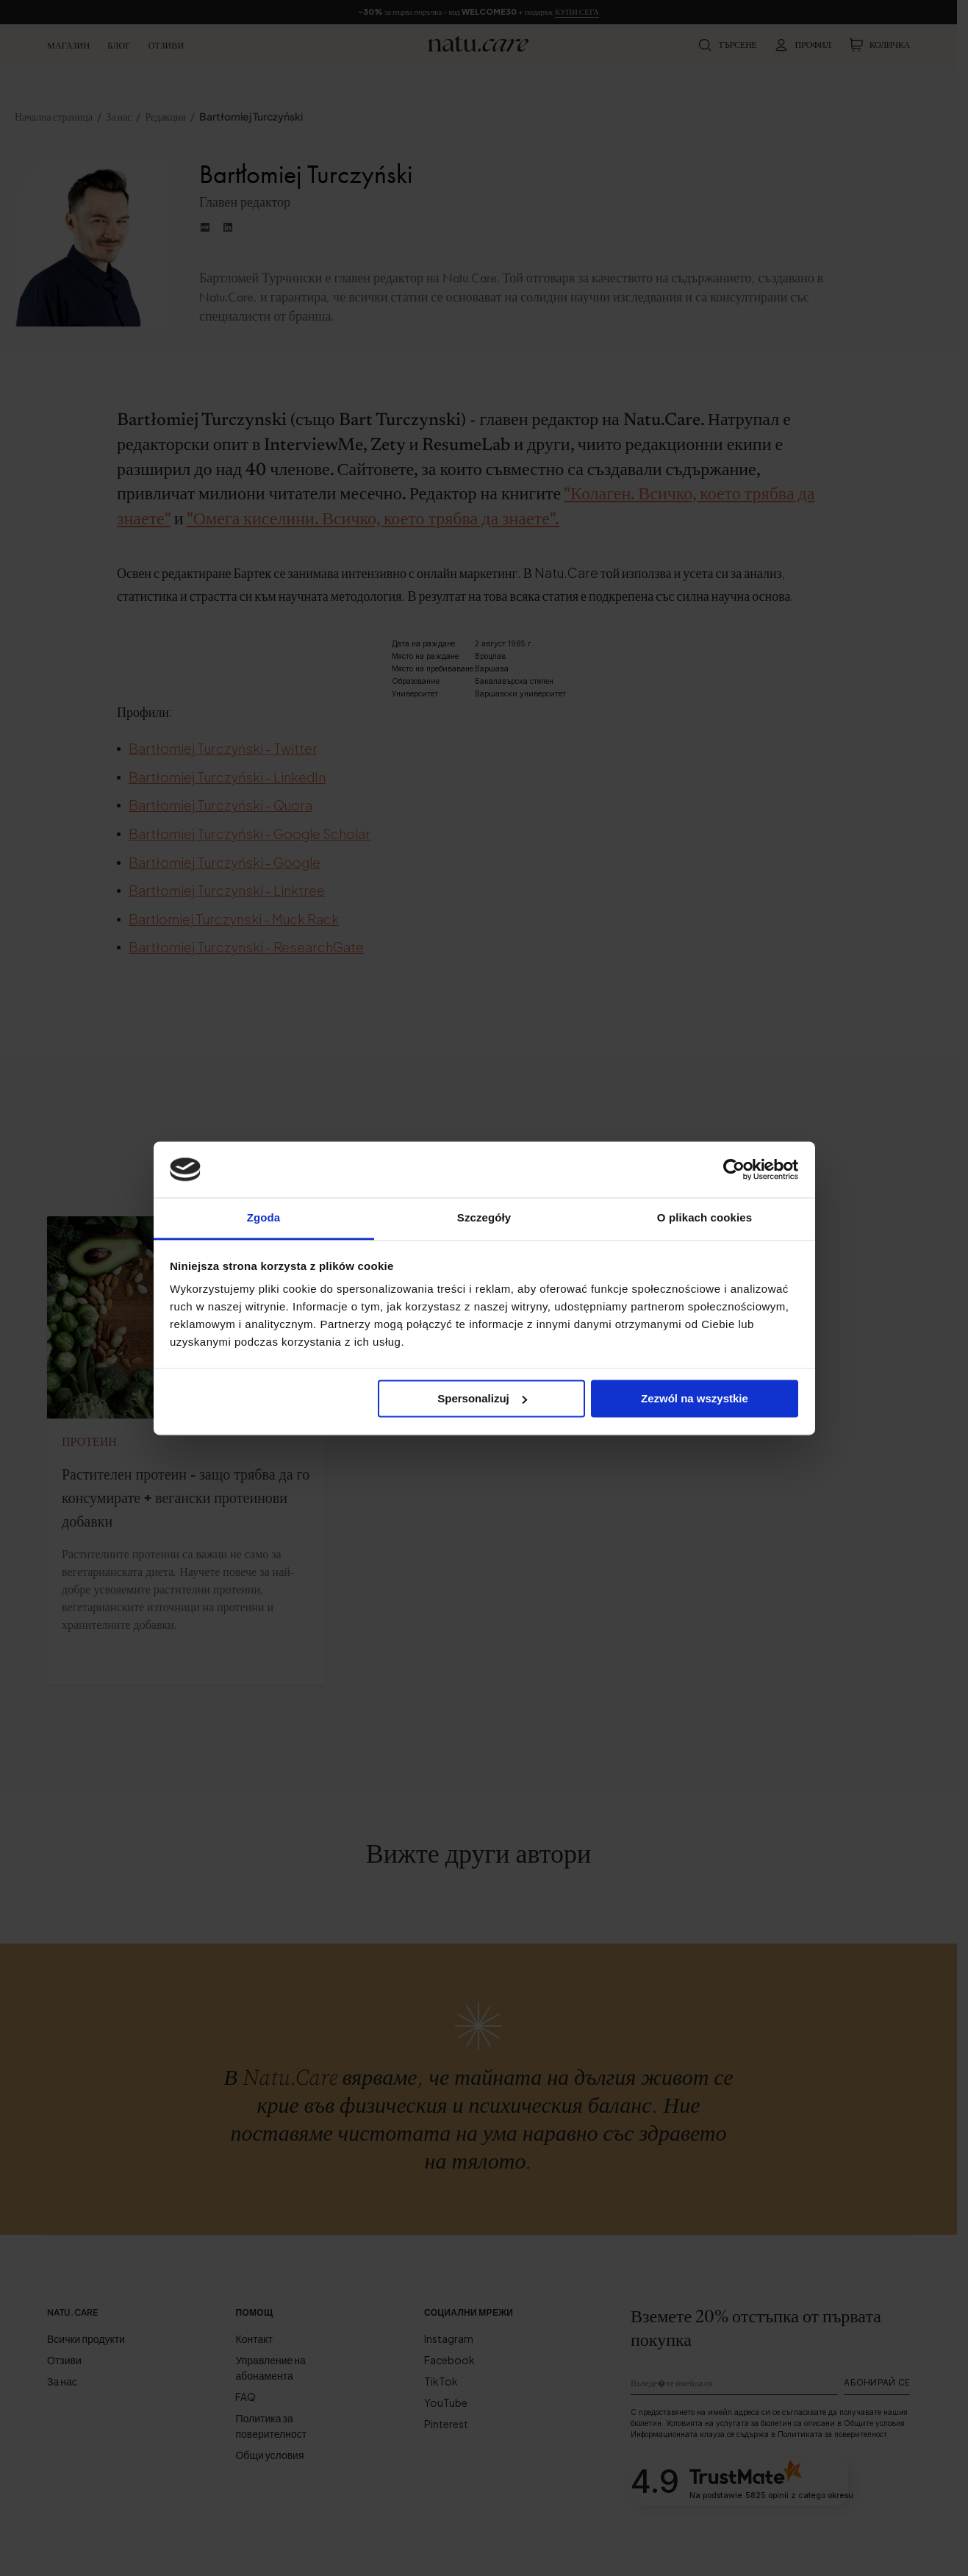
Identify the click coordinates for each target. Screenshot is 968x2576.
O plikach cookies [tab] (704, 1218)
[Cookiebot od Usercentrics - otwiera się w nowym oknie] (734, 1169)
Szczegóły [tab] (484, 1218)
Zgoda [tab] (264, 1218)
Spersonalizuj (482, 1398)
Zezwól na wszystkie (694, 1398)
